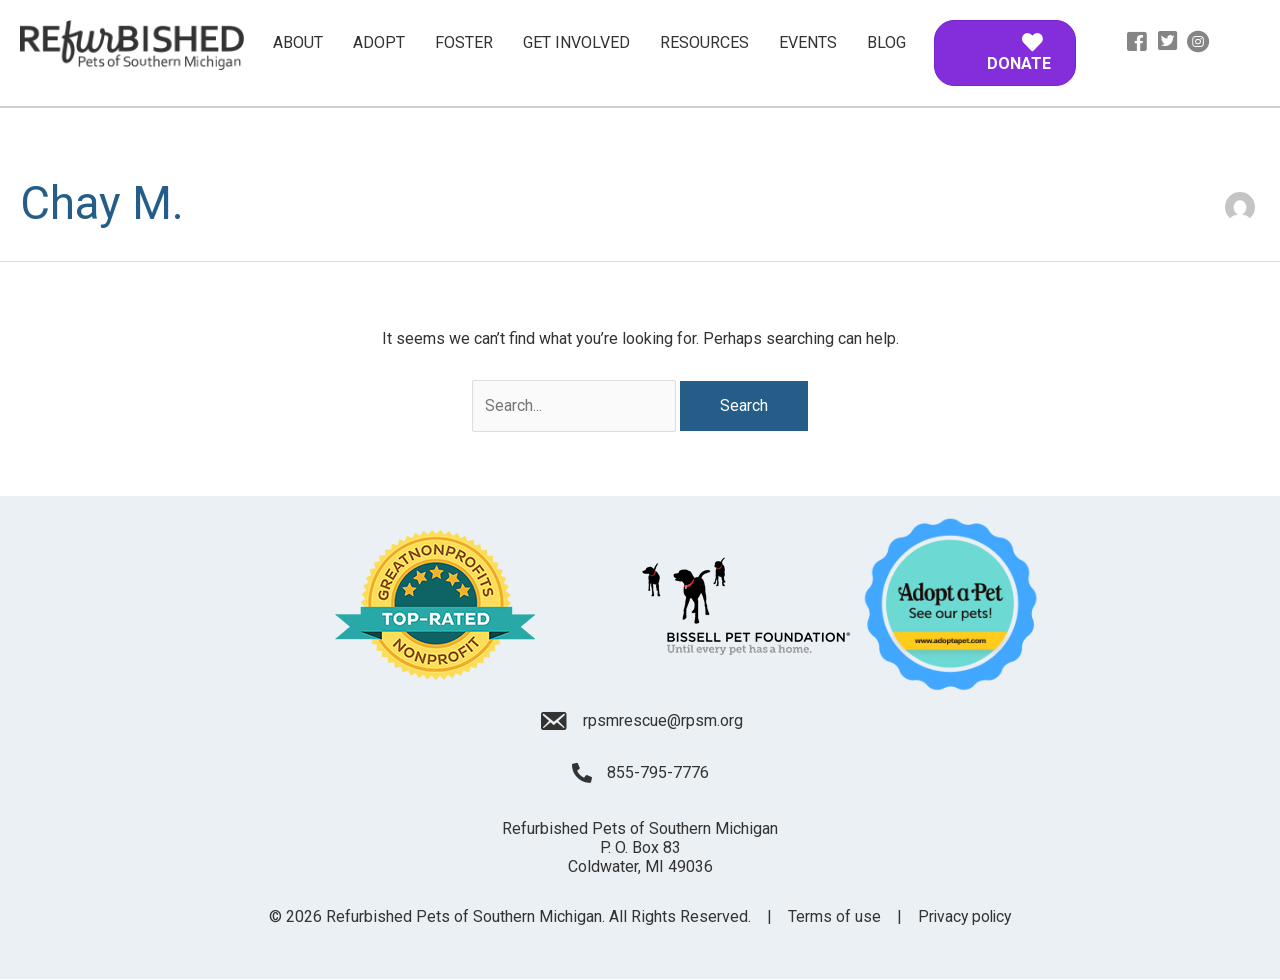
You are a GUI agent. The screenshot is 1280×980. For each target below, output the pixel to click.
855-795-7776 (658, 773)
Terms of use (832, 917)
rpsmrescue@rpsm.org (663, 720)
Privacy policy (965, 917)
